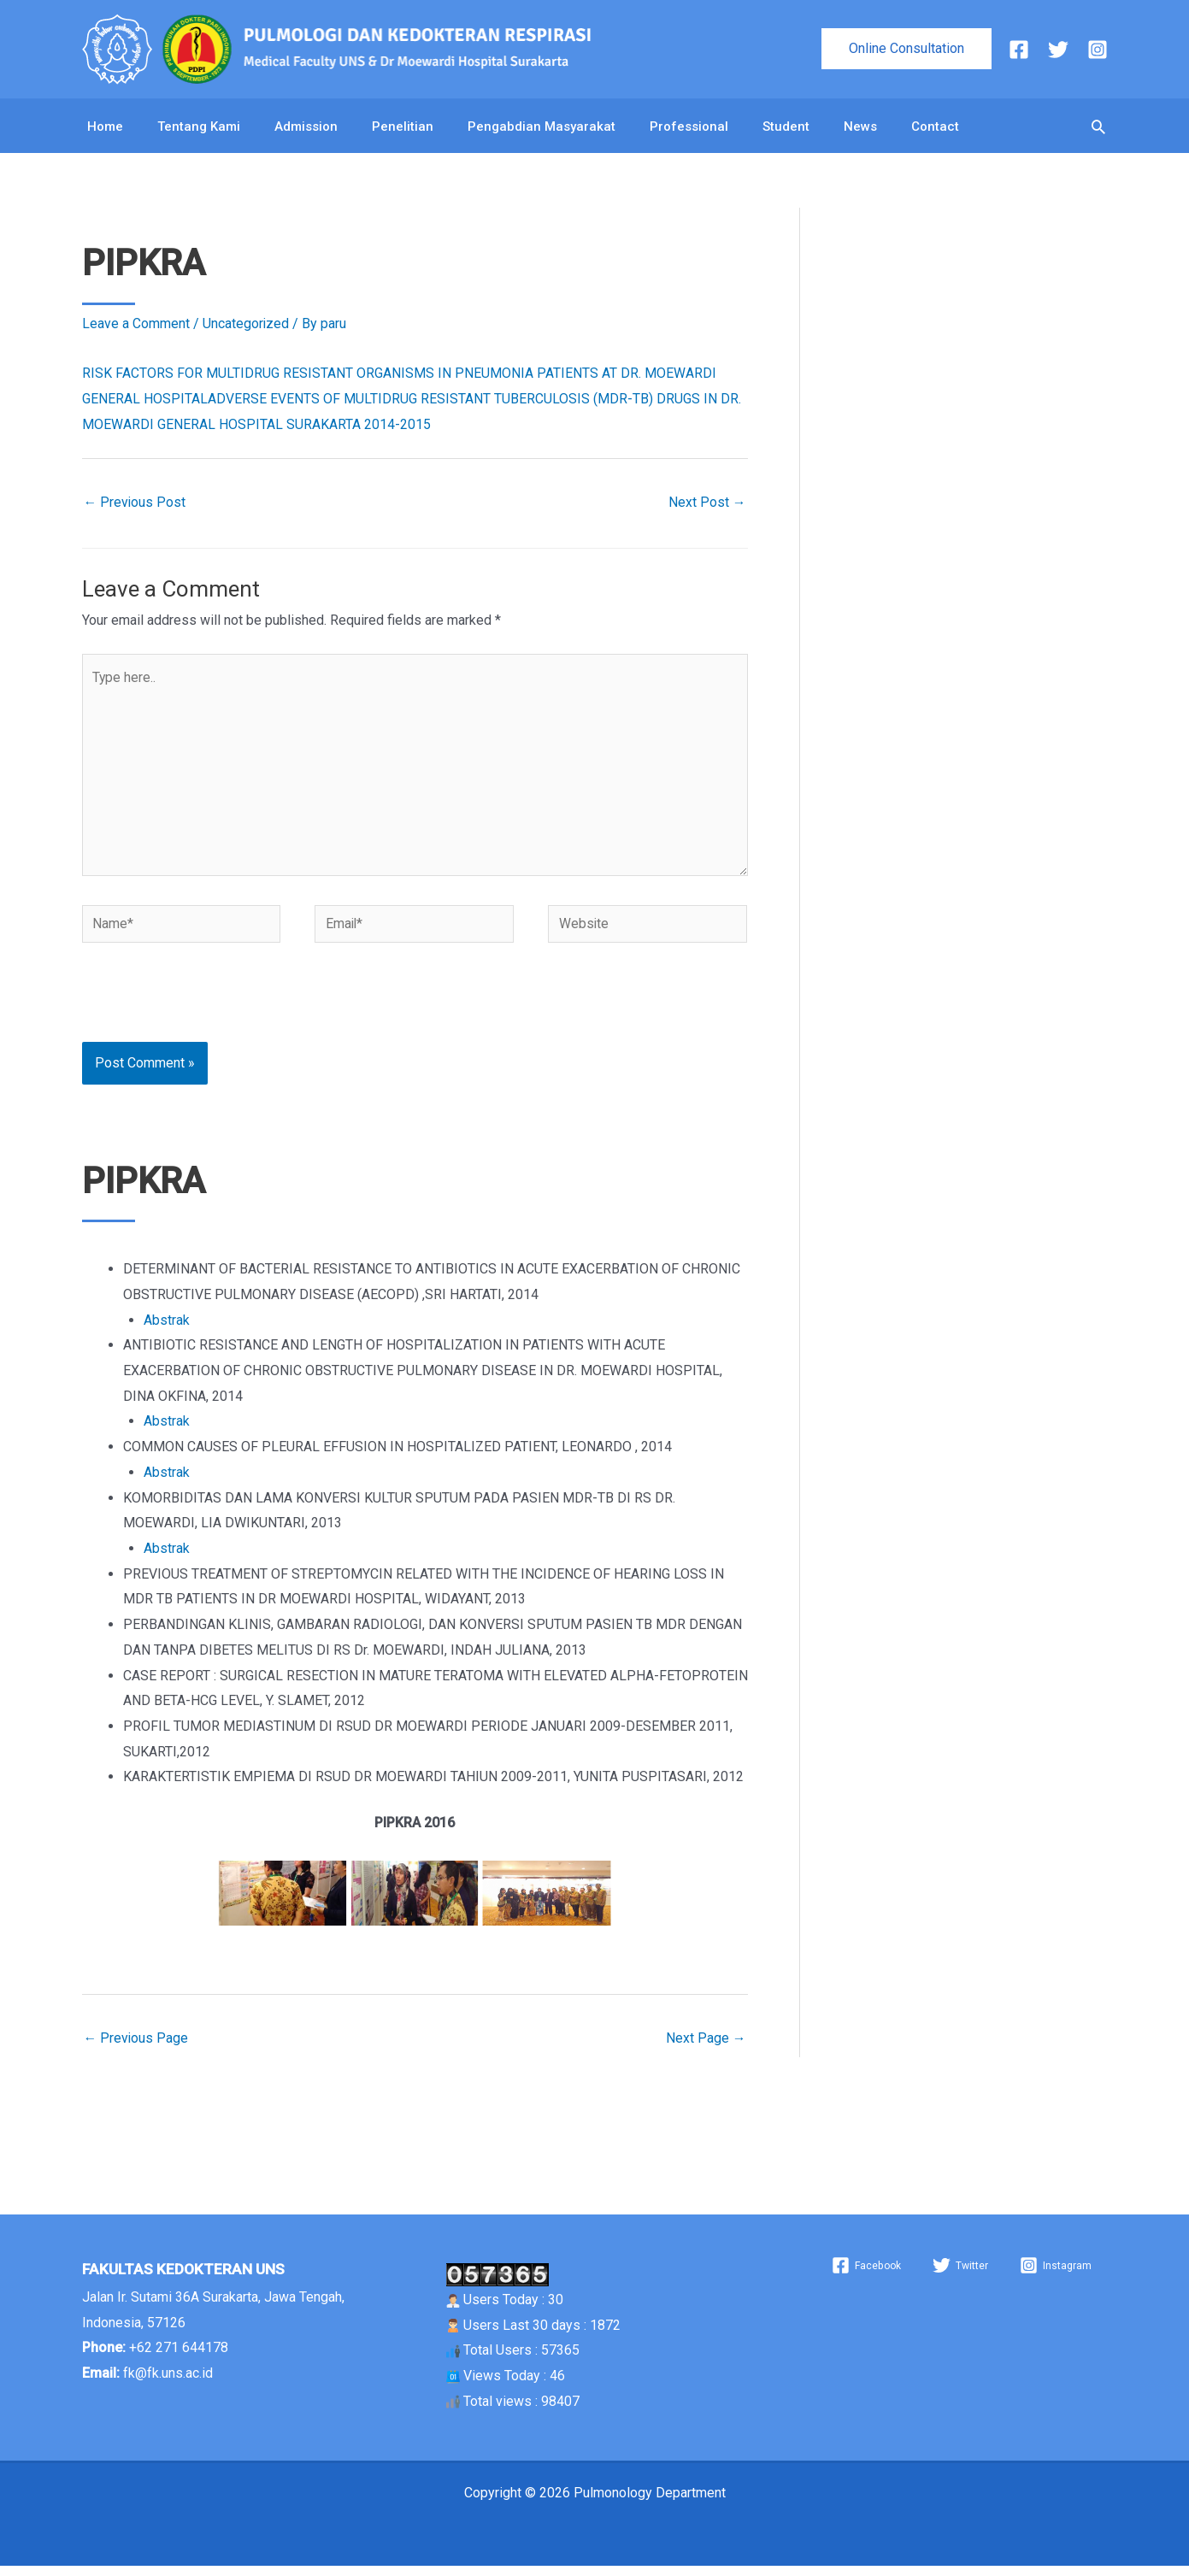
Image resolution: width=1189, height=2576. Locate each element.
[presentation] (199, 1014)
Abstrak (167, 1329)
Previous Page (137, 2047)
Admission (306, 129)
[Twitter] (1058, 49)
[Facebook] (1019, 49)
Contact (935, 129)
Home (105, 129)
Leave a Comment (136, 329)
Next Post (707, 507)
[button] (906, 48)
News (860, 129)
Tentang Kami (198, 129)
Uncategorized (246, 329)
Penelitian (402, 129)
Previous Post (135, 507)
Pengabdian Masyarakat (541, 129)
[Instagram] (1097, 49)
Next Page (706, 2047)
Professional (689, 129)
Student (785, 129)
